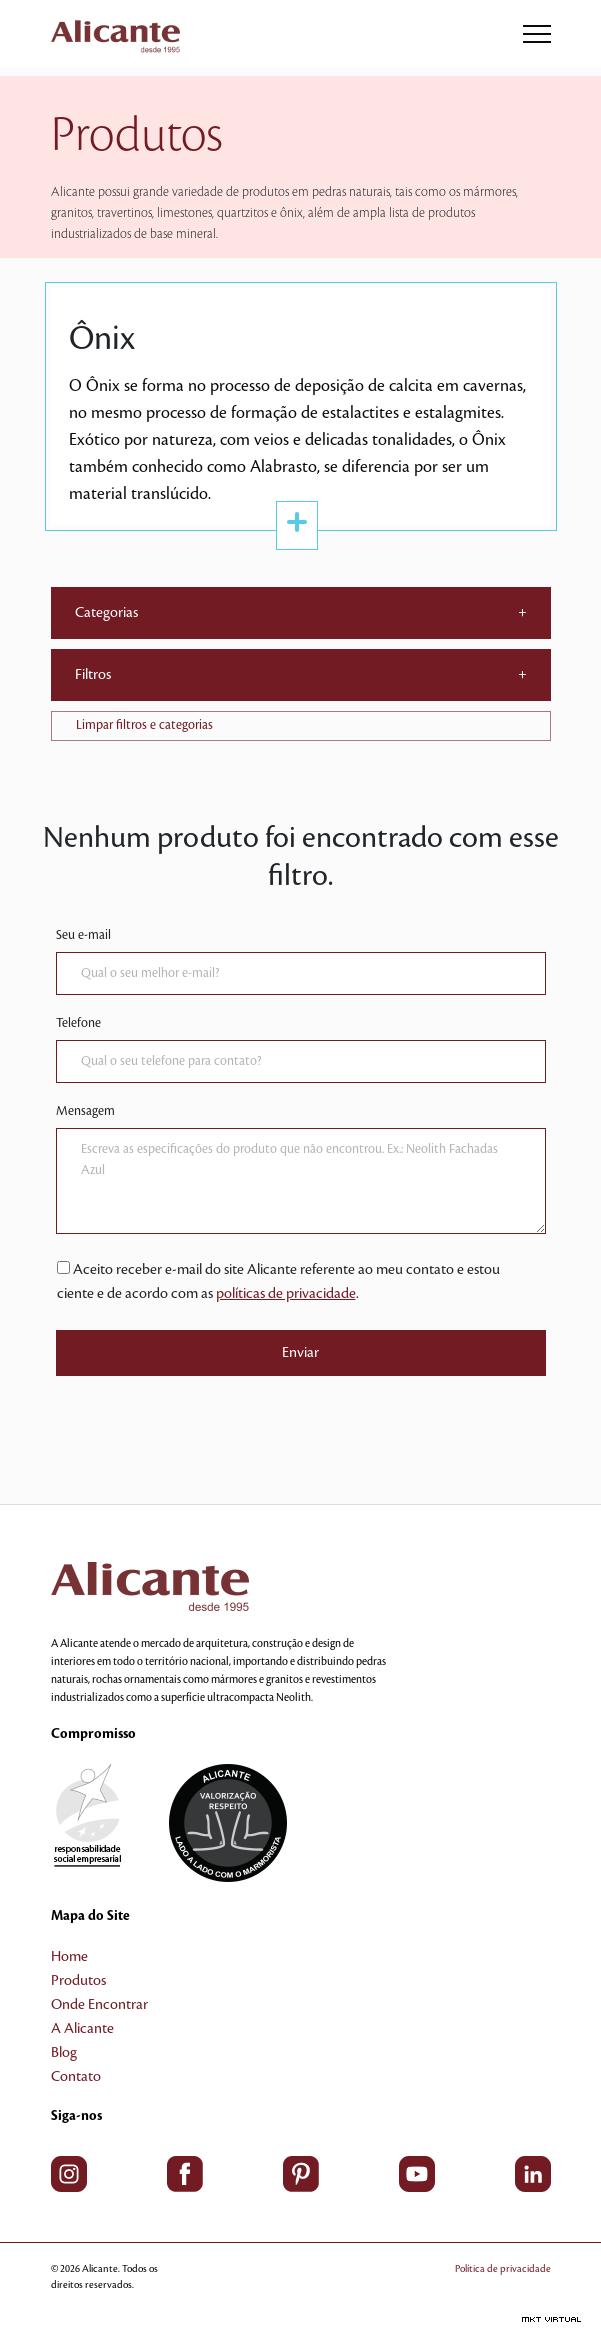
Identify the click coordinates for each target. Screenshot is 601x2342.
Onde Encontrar (99, 2005)
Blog (64, 2053)
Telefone (78, 1023)
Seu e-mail (83, 935)
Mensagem (85, 1111)
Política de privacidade (503, 2268)
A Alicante (82, 2029)
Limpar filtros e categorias (144, 725)
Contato (76, 2077)
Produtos (78, 1981)
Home (69, 1957)
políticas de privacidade (286, 1294)
